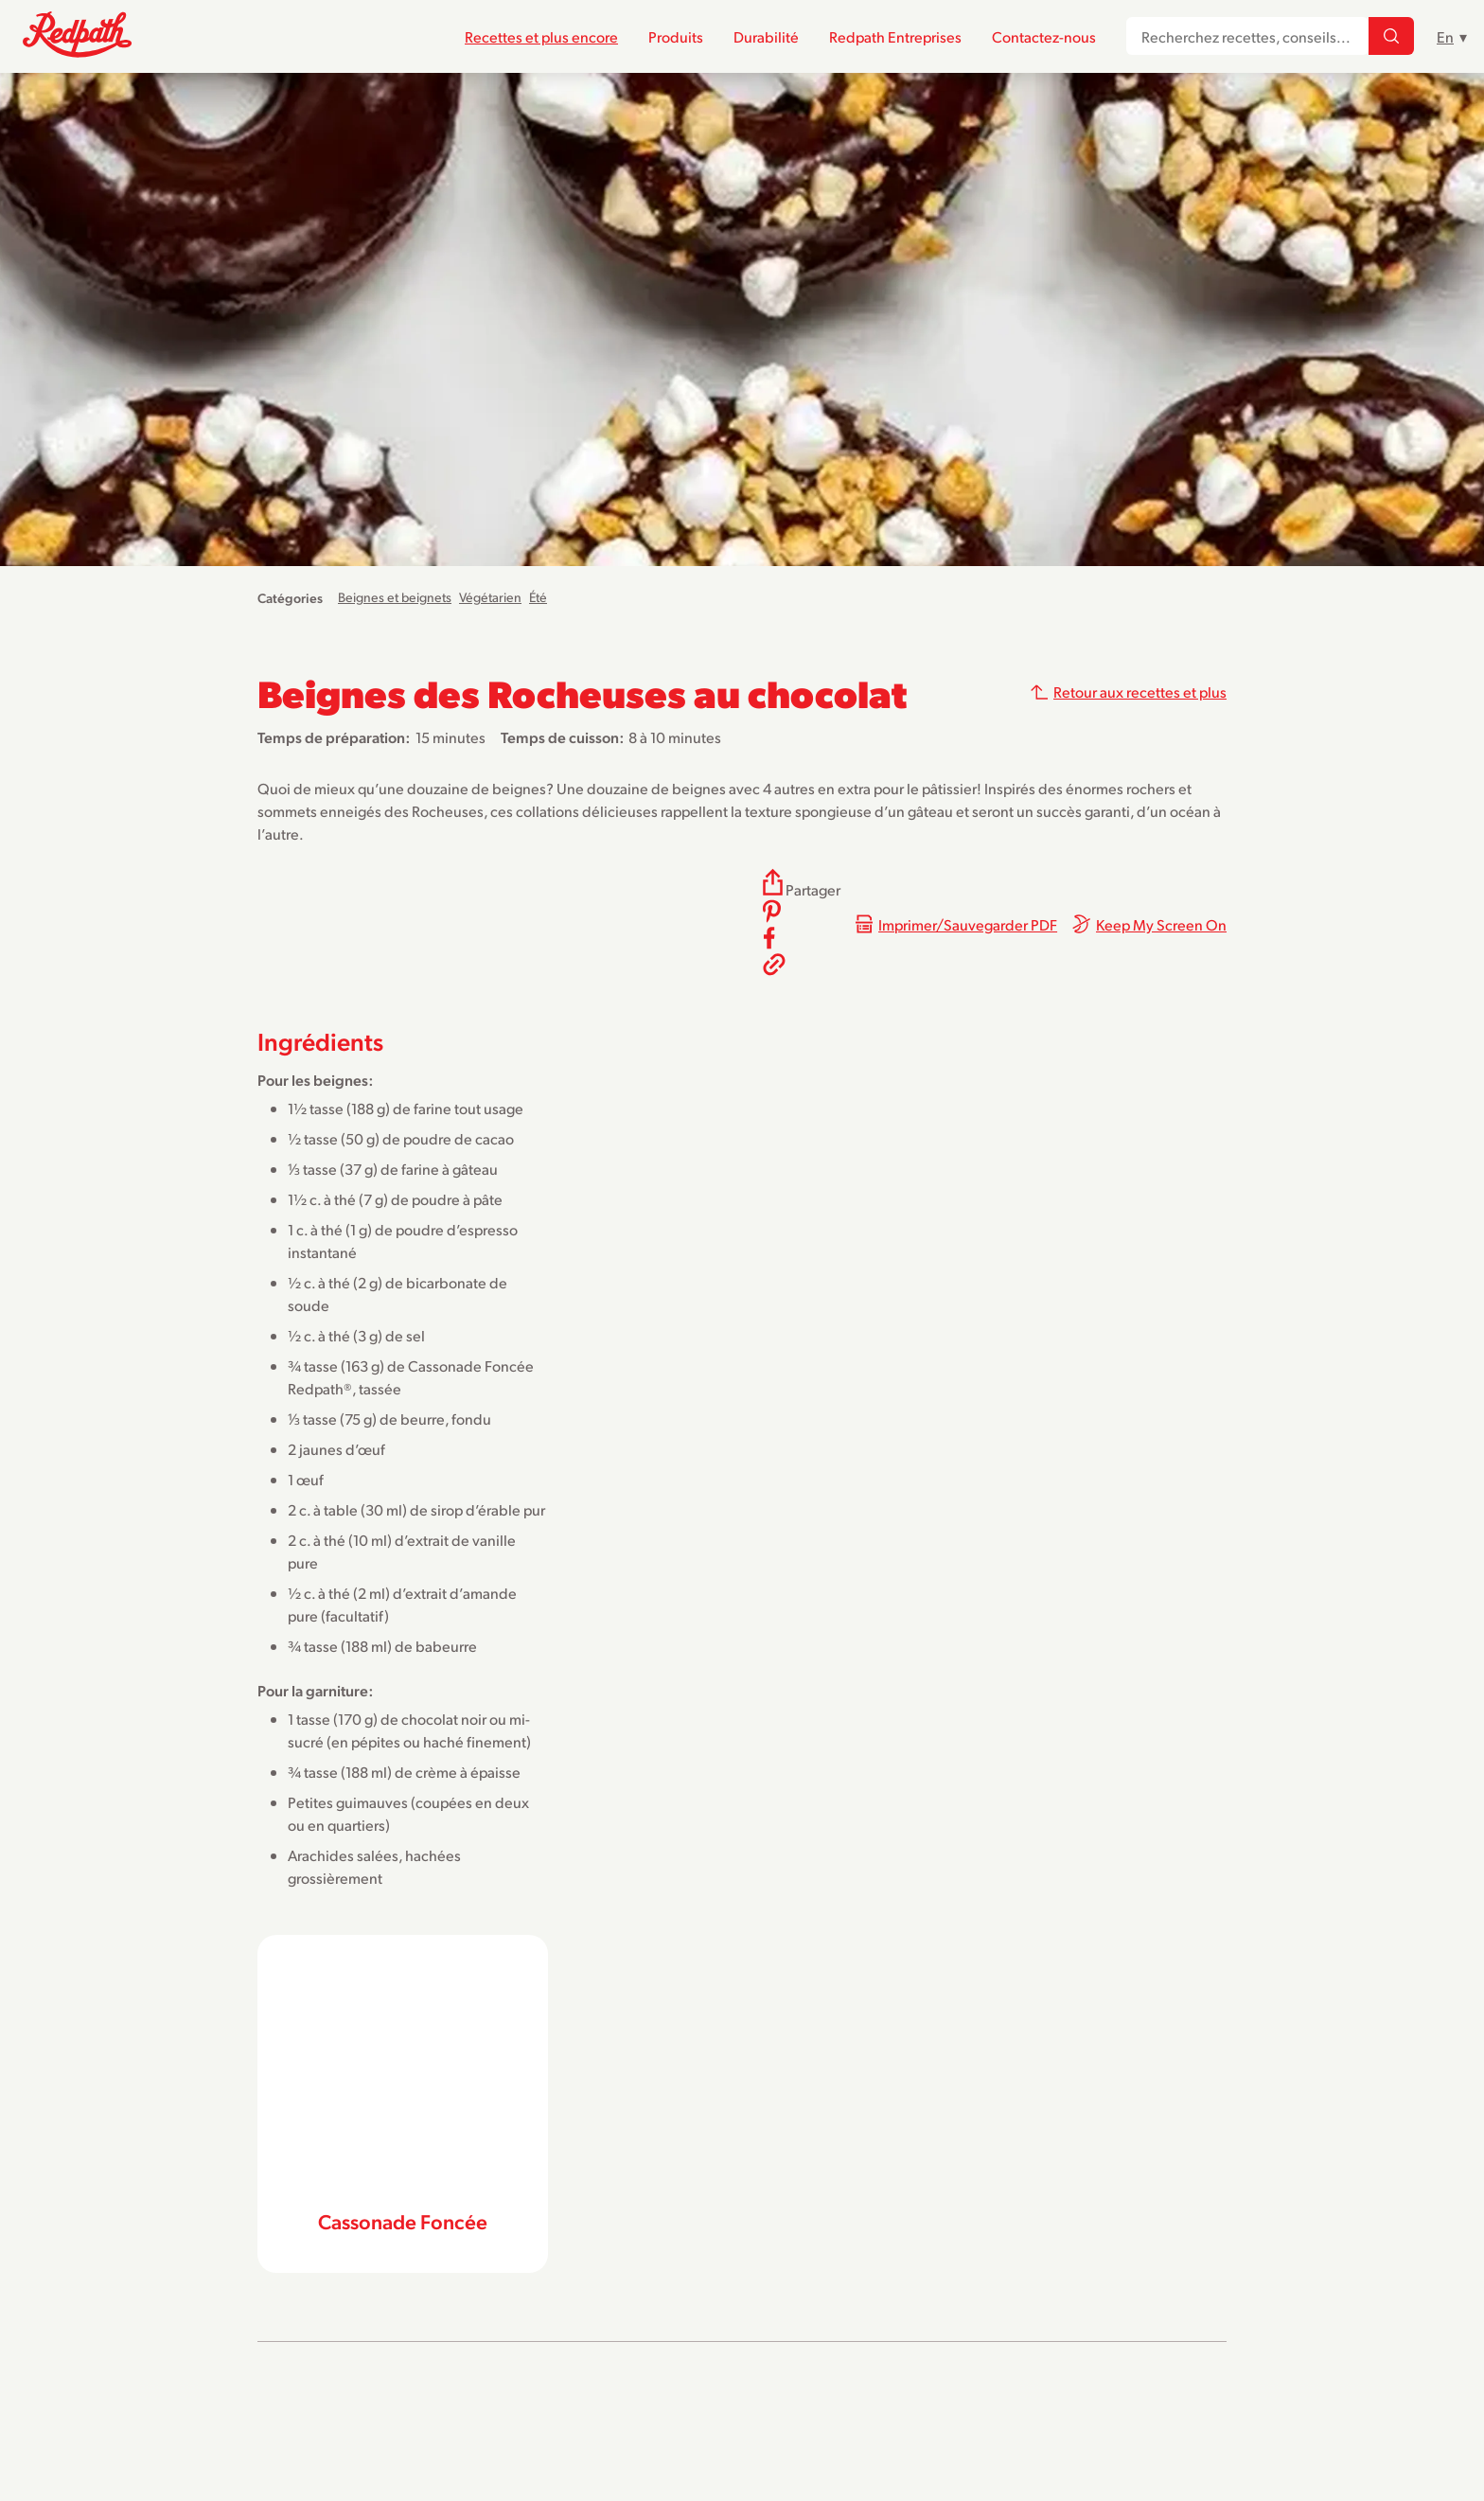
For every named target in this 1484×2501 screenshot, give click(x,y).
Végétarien (490, 597)
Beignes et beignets (394, 597)
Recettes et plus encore (541, 36)
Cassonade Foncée (402, 2221)
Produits (675, 36)
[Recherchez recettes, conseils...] (1391, 37)
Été (538, 597)
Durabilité (766, 36)
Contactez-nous (1044, 36)
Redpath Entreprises (895, 36)
